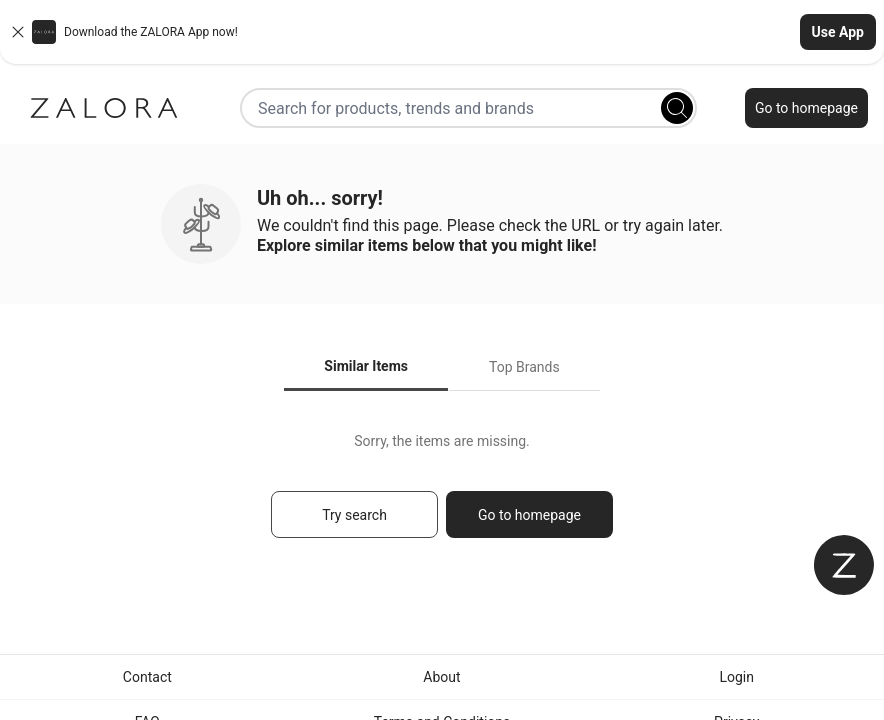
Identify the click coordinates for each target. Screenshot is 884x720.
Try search (354, 515)
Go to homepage (806, 108)
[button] (442, 32)
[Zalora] (104, 108)
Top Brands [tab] (524, 367)
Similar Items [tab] (366, 366)
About (441, 677)
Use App (838, 32)
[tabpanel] (442, 494)
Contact (147, 677)
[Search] (677, 108)
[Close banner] (18, 32)
